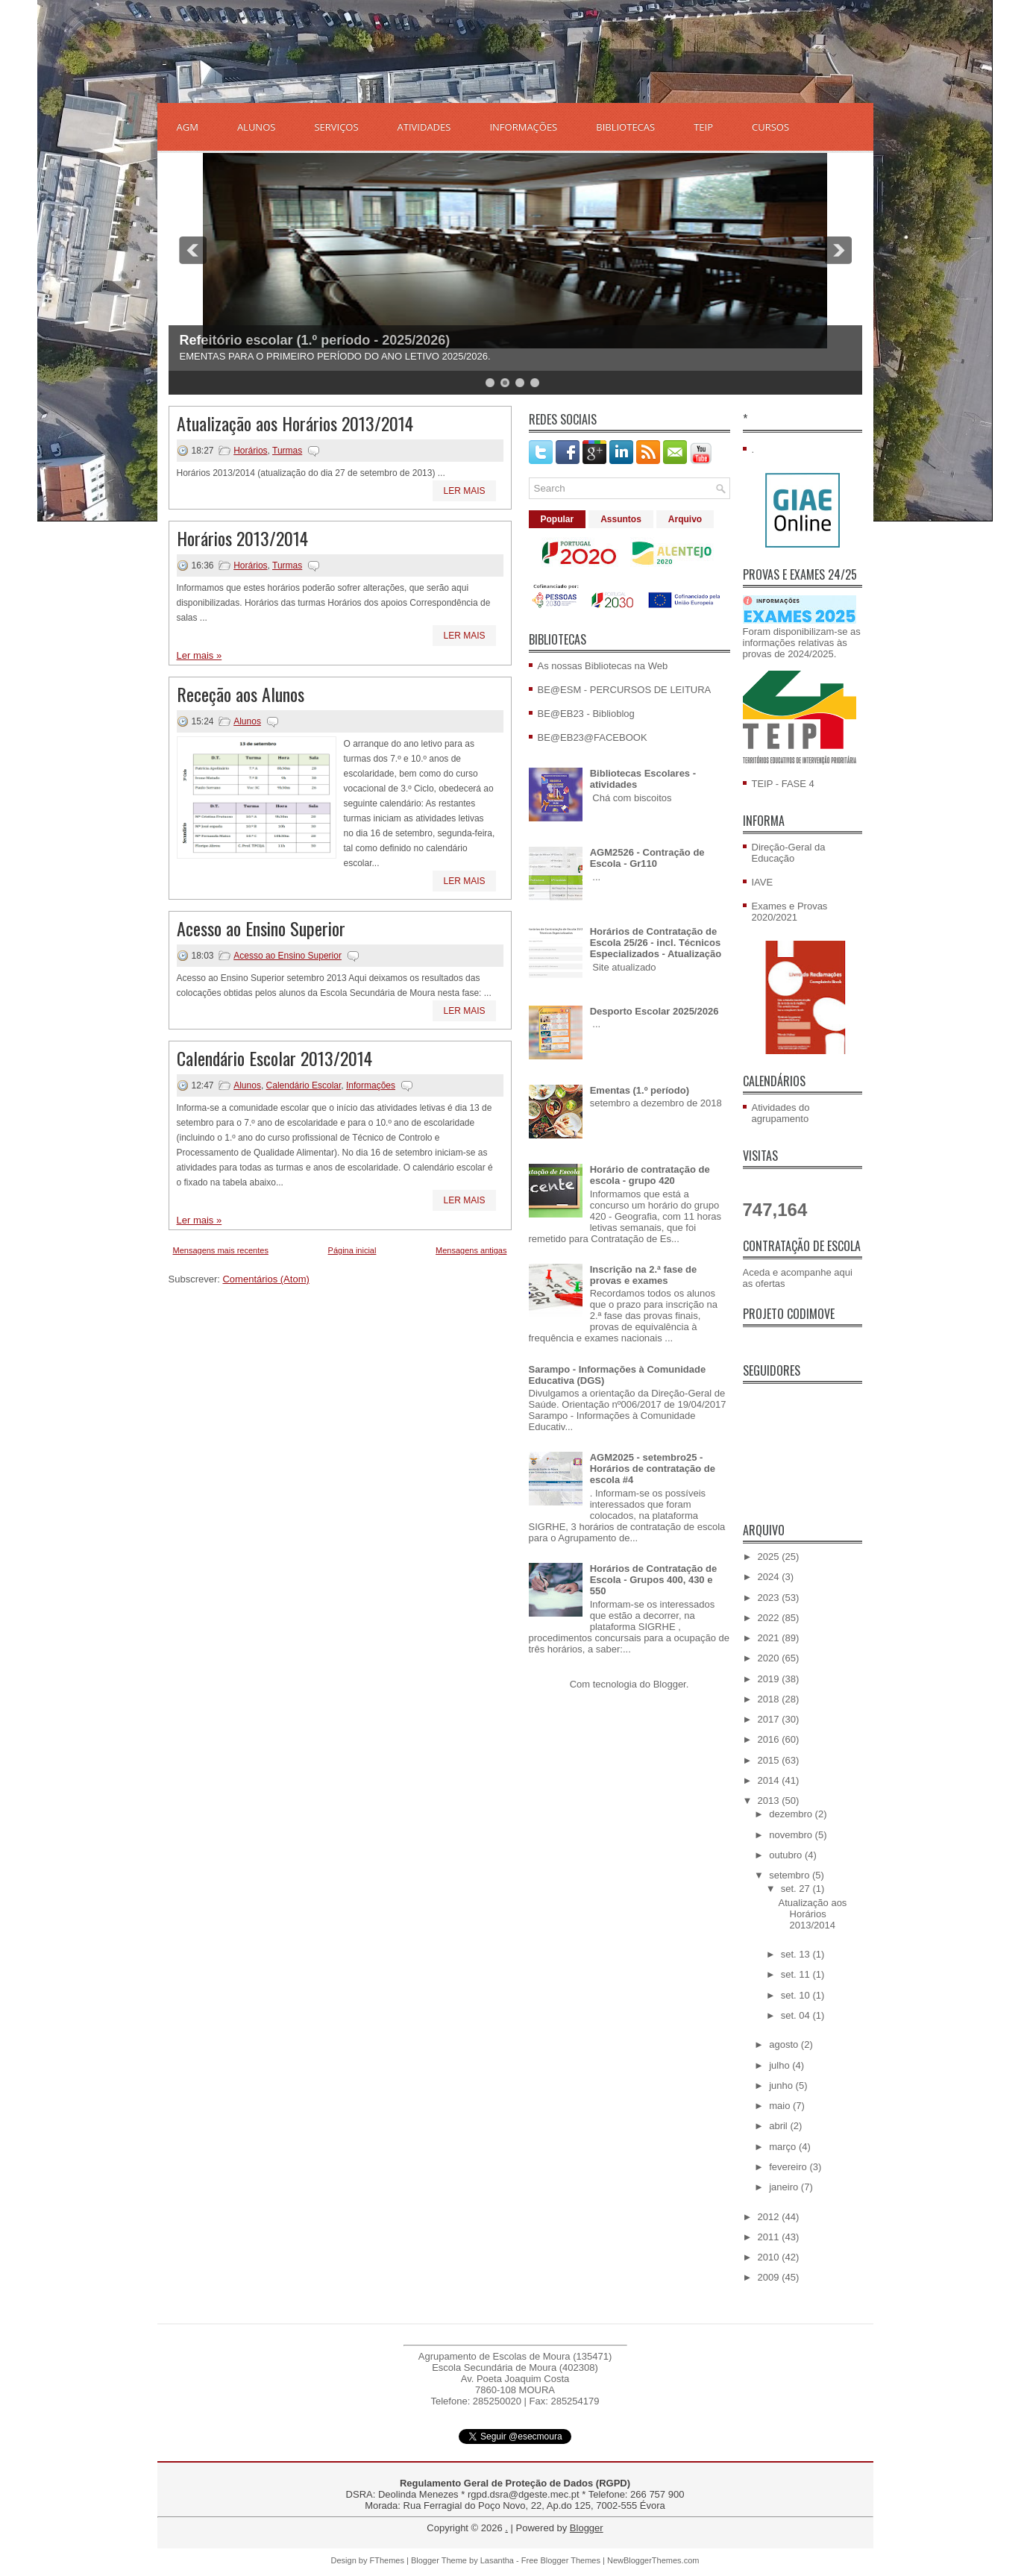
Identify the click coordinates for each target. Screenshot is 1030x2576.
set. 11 (797, 1974)
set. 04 (797, 2015)
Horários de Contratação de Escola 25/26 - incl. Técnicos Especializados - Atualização (656, 942)
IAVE (762, 882)
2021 (770, 1637)
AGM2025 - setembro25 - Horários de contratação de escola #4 (652, 1468)
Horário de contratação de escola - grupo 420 (650, 1175)
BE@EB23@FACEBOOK (592, 737)
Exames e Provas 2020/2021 (790, 911)
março (784, 2146)
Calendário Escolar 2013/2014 (274, 1058)
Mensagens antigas (471, 1250)
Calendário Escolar (304, 1085)
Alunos (247, 721)
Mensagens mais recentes (221, 1250)
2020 (770, 1658)
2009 (770, 2277)
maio (781, 2105)
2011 (770, 2237)
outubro (787, 1855)
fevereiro (789, 2166)
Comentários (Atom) (265, 1279)
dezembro (791, 1814)
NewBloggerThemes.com (653, 2560)
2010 (770, 2257)
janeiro (785, 2187)
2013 (770, 1800)
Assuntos (620, 519)
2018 (770, 1699)
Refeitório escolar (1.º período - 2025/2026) (315, 340)
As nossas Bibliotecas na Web (603, 665)
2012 (770, 2216)
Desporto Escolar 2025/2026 (654, 1011)
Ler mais (464, 491)
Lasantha (497, 2560)
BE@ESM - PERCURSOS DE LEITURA (625, 689)
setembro (790, 1875)
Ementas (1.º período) (639, 1090)
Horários (250, 450)
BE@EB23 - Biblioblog (586, 713)
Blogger (669, 1684)
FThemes (387, 2560)
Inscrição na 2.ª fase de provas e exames (643, 1275)
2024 (770, 1576)
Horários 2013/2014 (242, 538)
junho (782, 2085)
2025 (770, 1556)
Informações (370, 1085)
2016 (770, 1739)
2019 (770, 1679)
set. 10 (797, 1995)
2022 (770, 1617)
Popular (557, 519)
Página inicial (352, 1250)
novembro (791, 1834)
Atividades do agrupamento (781, 1113)
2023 (770, 1597)
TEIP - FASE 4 (783, 783)
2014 (770, 1780)
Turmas (287, 450)
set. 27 (797, 1888)
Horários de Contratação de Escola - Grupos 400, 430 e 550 (653, 1579)
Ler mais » (199, 655)
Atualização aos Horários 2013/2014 (295, 423)
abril (779, 2125)
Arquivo (685, 519)
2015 (770, 1760)
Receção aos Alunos (240, 694)
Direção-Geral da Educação (789, 853)
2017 (770, 1719)
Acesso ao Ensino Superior (261, 928)
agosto (785, 2044)
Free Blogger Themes (560, 2560)
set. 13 (797, 1954)
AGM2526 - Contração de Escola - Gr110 (647, 858)
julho (780, 2065)
